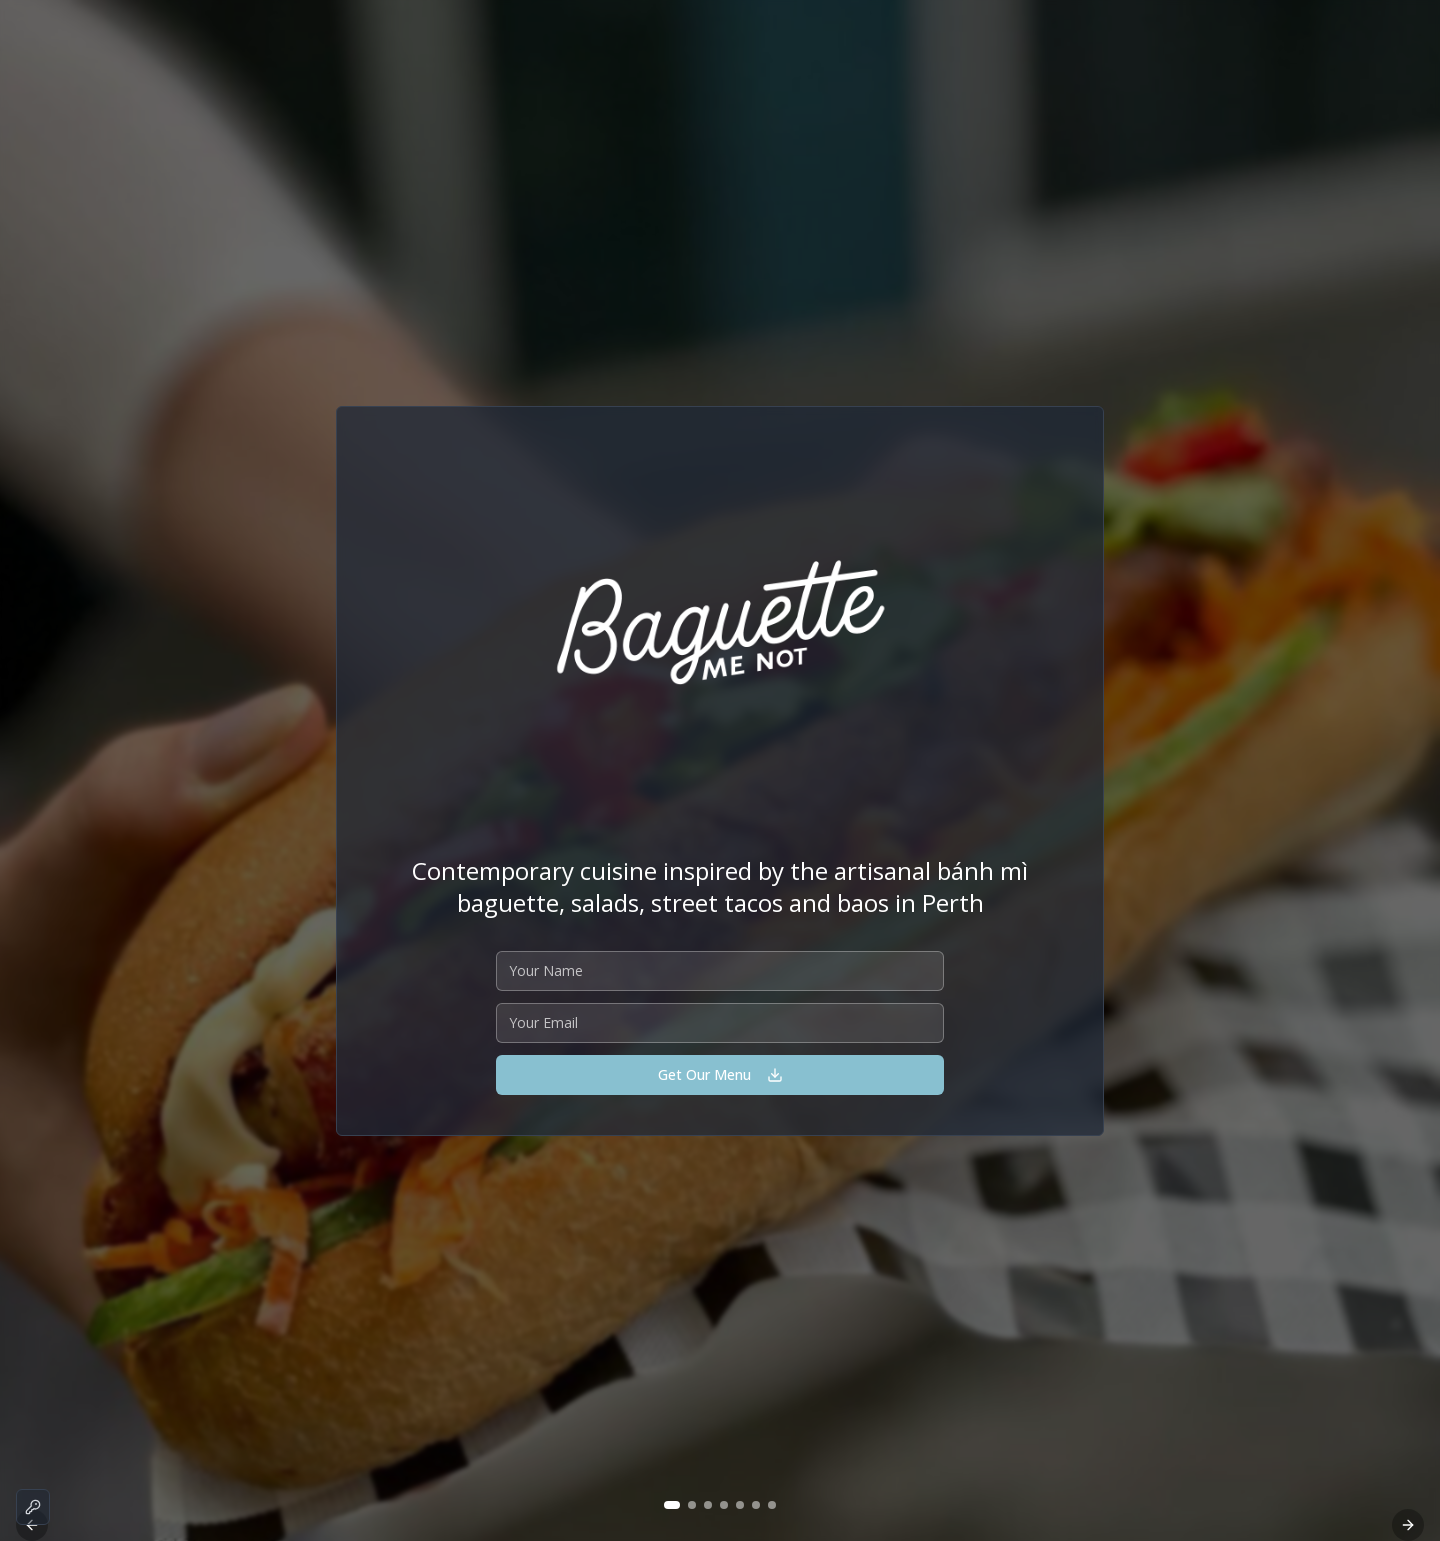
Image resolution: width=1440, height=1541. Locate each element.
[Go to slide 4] (724, 1505)
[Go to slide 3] (708, 1505)
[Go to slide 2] (692, 1505)
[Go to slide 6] (756, 1505)
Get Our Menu (720, 1074)
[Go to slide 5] (740, 1505)
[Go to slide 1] (672, 1505)
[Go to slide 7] (772, 1505)
